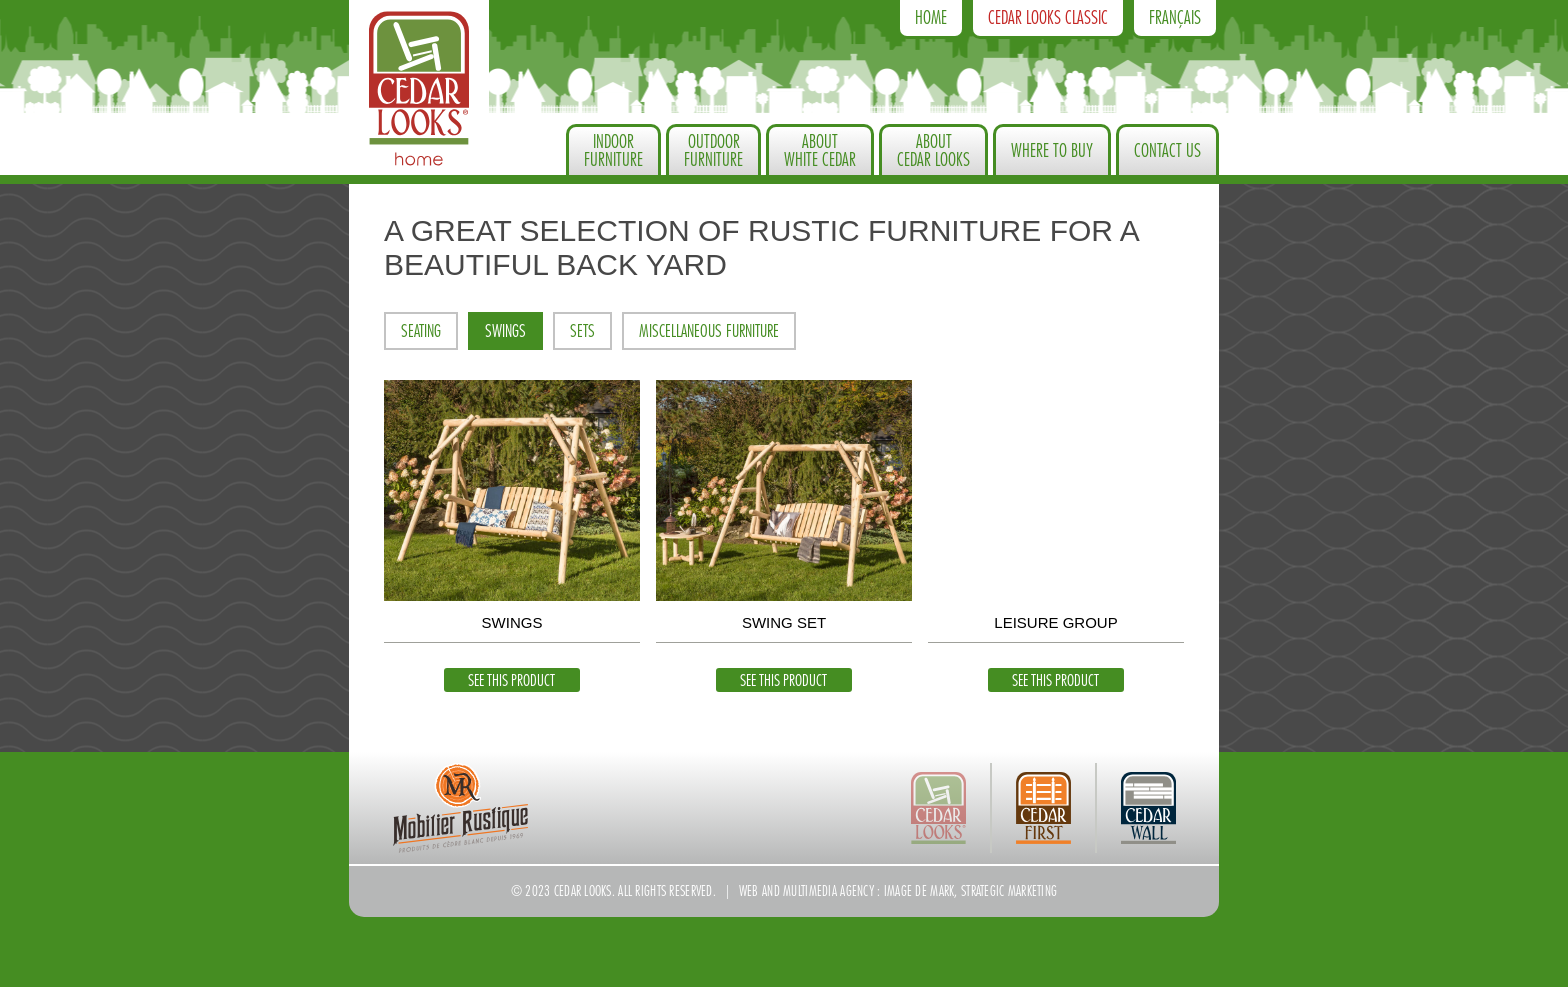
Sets (582, 331)
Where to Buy (1052, 151)
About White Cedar (820, 151)
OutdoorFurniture (713, 151)
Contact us (1167, 151)
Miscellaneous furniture (709, 331)
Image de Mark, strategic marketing (971, 891)
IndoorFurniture (613, 151)
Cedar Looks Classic (1048, 18)
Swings (505, 331)
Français (1175, 18)
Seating (421, 331)
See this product (511, 681)
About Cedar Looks (933, 151)
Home (931, 18)
